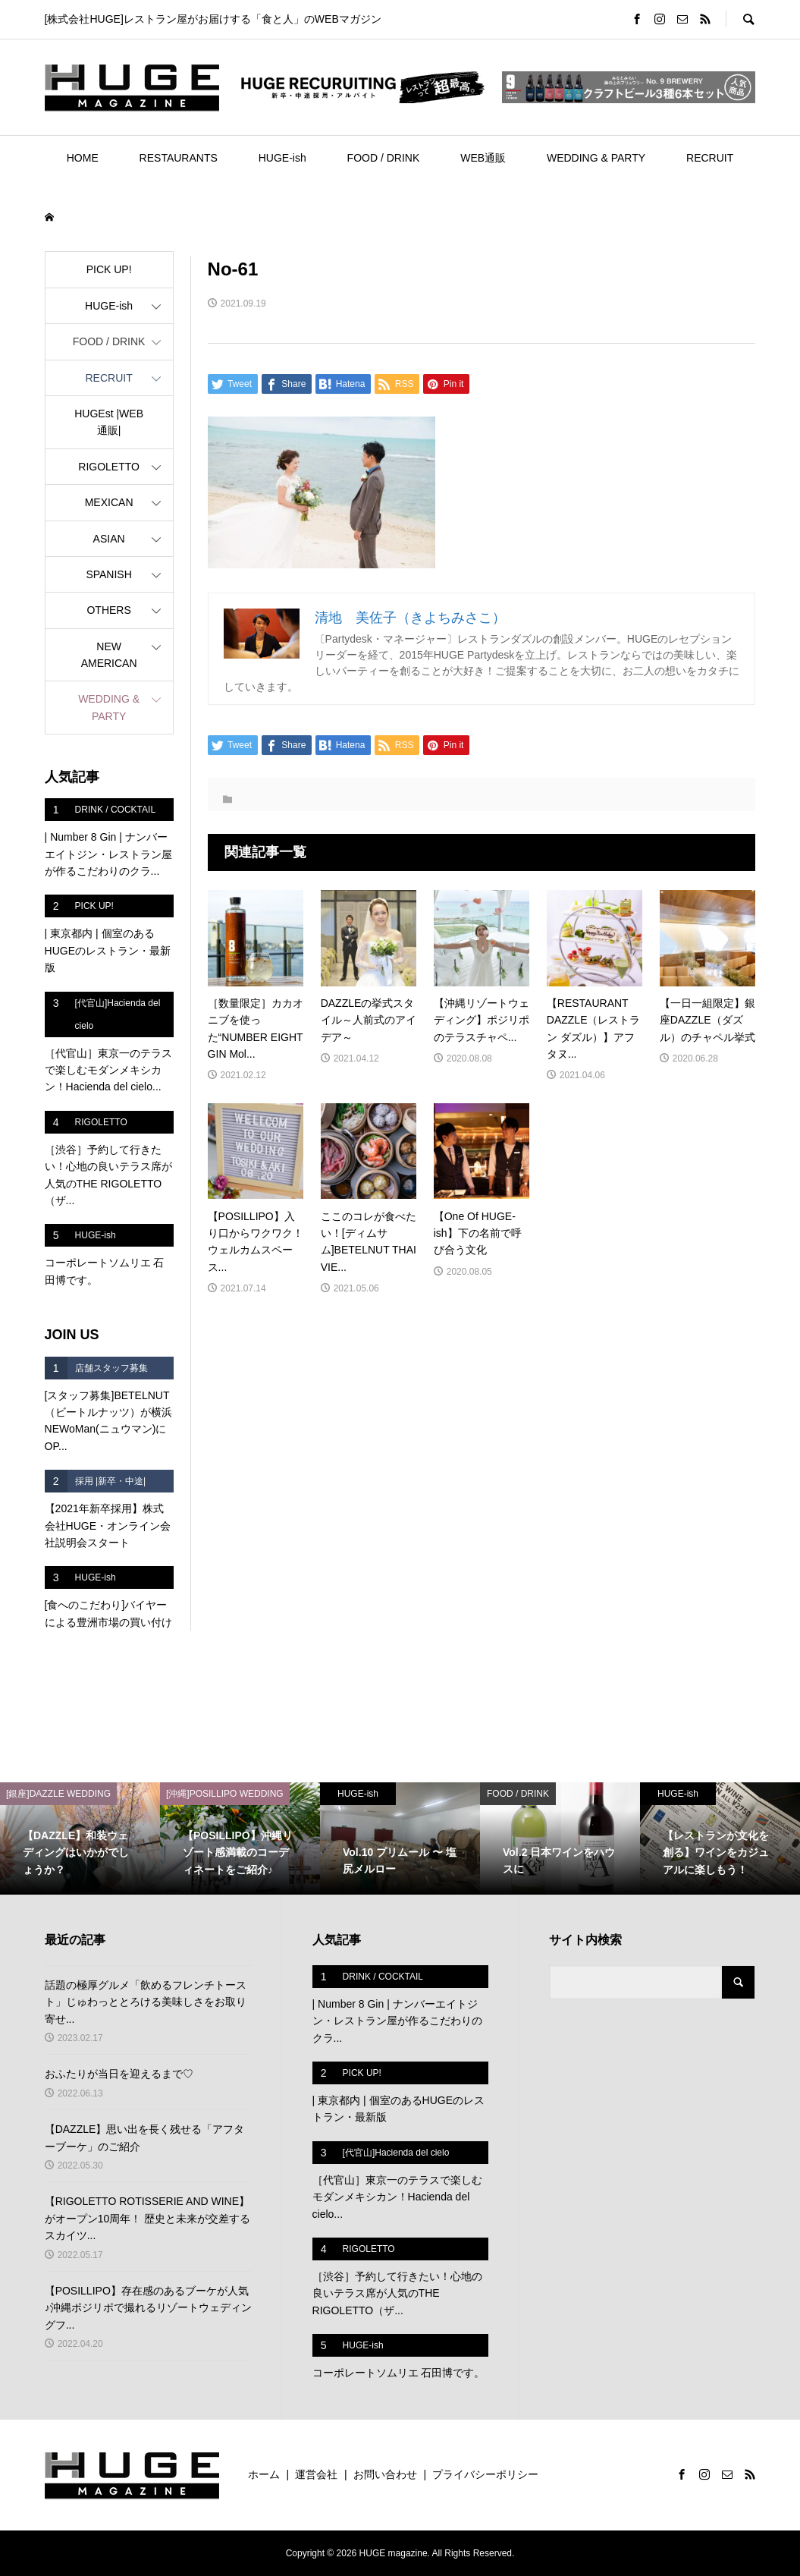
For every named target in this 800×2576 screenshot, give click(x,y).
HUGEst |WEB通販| (108, 421)
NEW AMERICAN (109, 654)
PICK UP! (109, 269)
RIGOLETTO (109, 467)
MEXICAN (109, 502)
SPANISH (108, 574)
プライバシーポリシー (485, 2474)
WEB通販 (483, 158)
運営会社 (316, 2474)
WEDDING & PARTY (596, 158)
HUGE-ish (282, 158)
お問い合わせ (385, 2474)
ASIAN (109, 539)
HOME (83, 158)
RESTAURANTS (179, 158)
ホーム (264, 2474)
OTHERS (108, 610)
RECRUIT (709, 158)
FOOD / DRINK (383, 158)
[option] (80, 1838)
